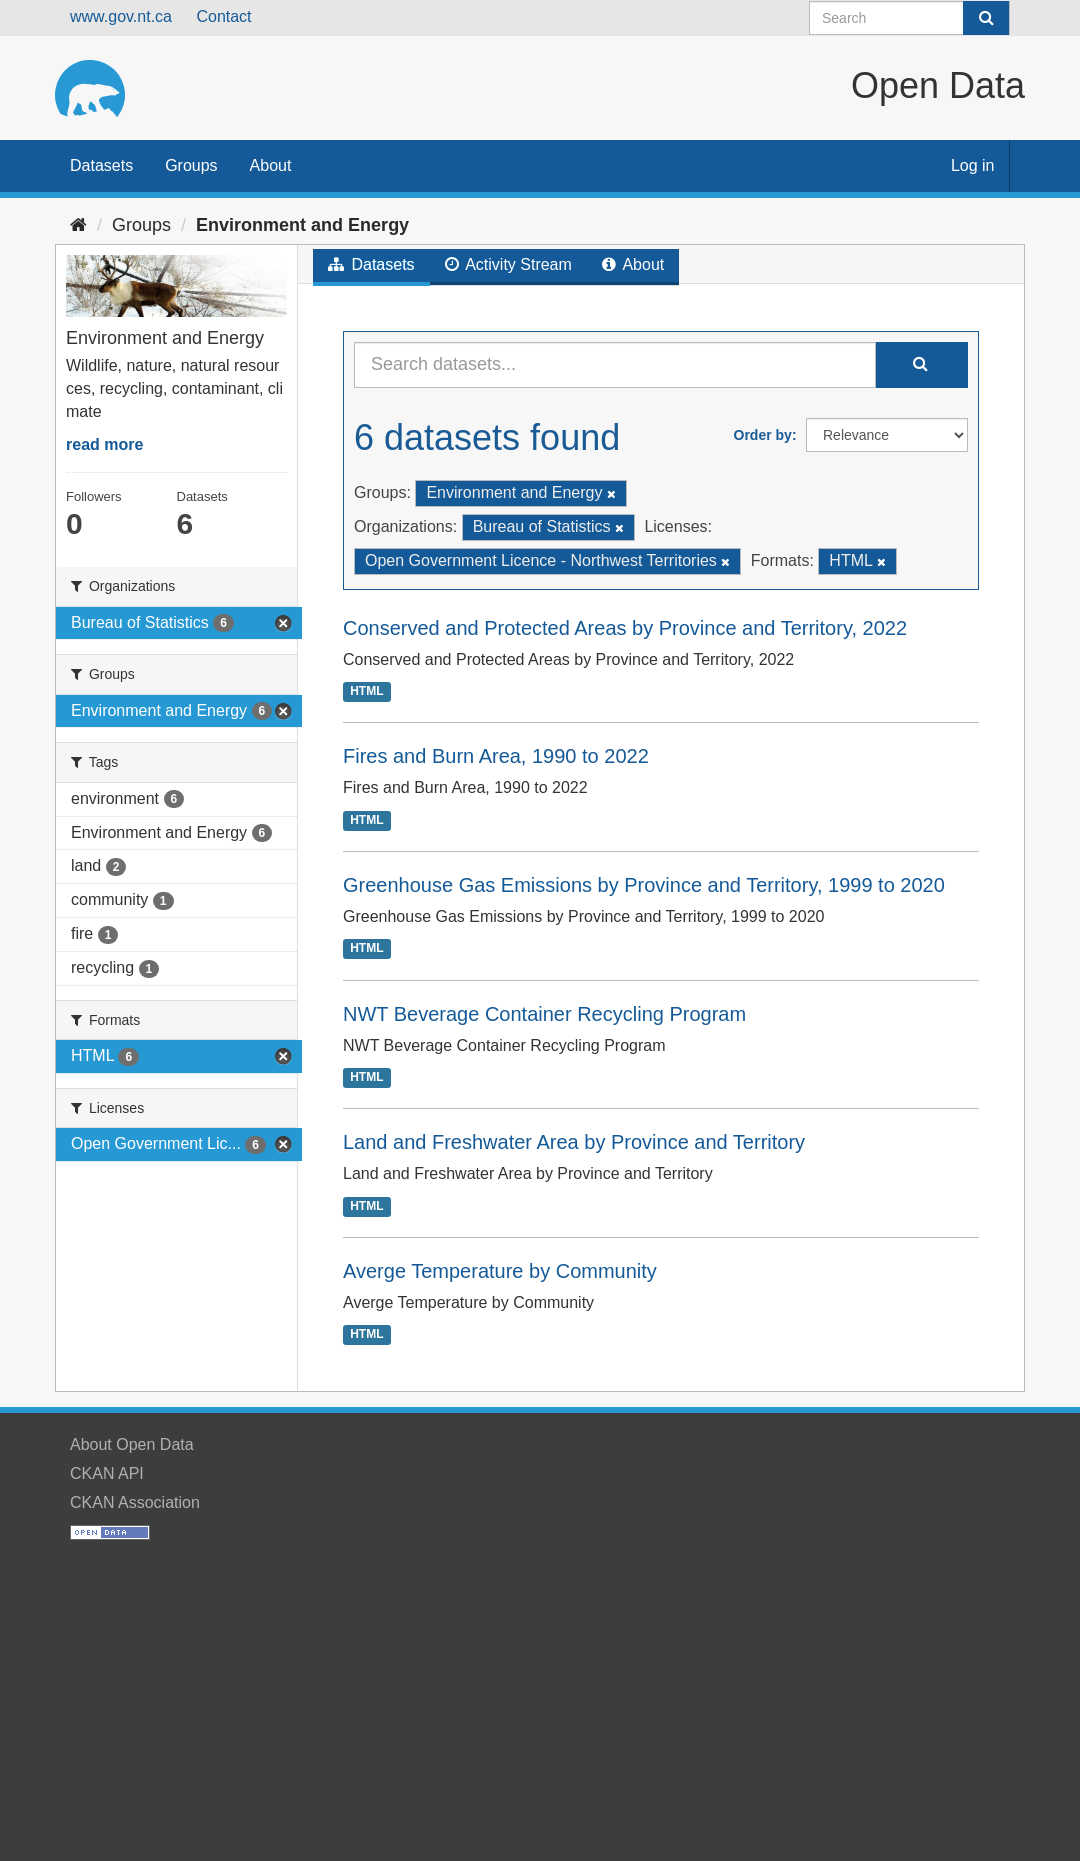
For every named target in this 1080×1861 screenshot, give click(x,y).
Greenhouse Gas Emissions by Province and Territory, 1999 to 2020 (644, 885)
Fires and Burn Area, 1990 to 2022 (496, 756)
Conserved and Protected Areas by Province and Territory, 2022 (625, 628)
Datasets (101, 165)
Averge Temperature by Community (500, 1271)
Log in (973, 165)
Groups (191, 165)
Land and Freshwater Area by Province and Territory (574, 1142)
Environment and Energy (302, 225)
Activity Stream (508, 264)
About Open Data (132, 1444)
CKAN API (107, 1473)
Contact (223, 16)
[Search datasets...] (615, 365)
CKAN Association (135, 1502)
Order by (763, 435)
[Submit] (986, 18)
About (271, 165)
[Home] (78, 225)
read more (104, 444)
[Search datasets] (909, 18)
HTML (366, 691)
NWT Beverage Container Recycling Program (544, 1014)
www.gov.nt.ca (121, 16)
